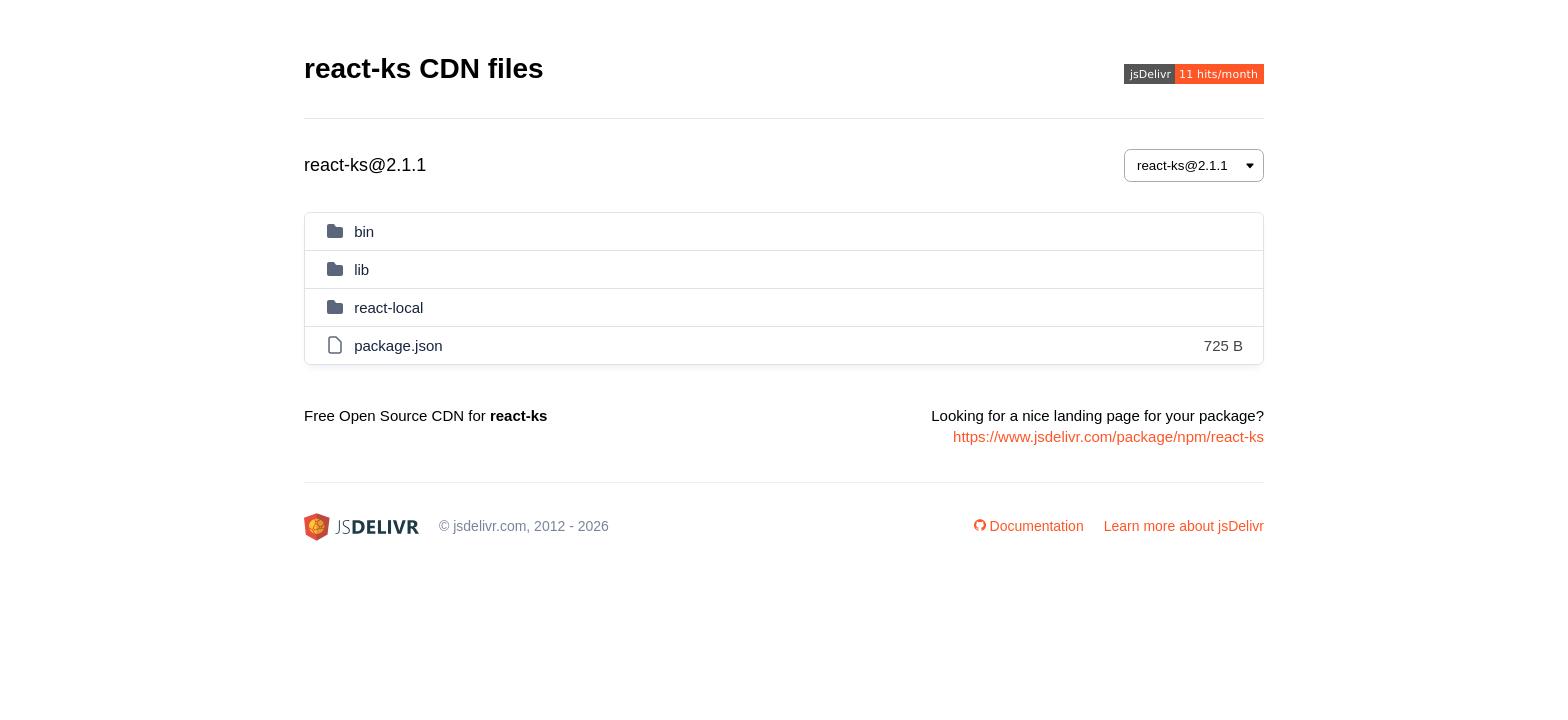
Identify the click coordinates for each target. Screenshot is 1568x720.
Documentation (1029, 526)
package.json (398, 345)
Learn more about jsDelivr (1184, 526)
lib (361, 269)
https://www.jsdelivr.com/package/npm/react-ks (1108, 436)
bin (364, 231)
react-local (388, 307)
